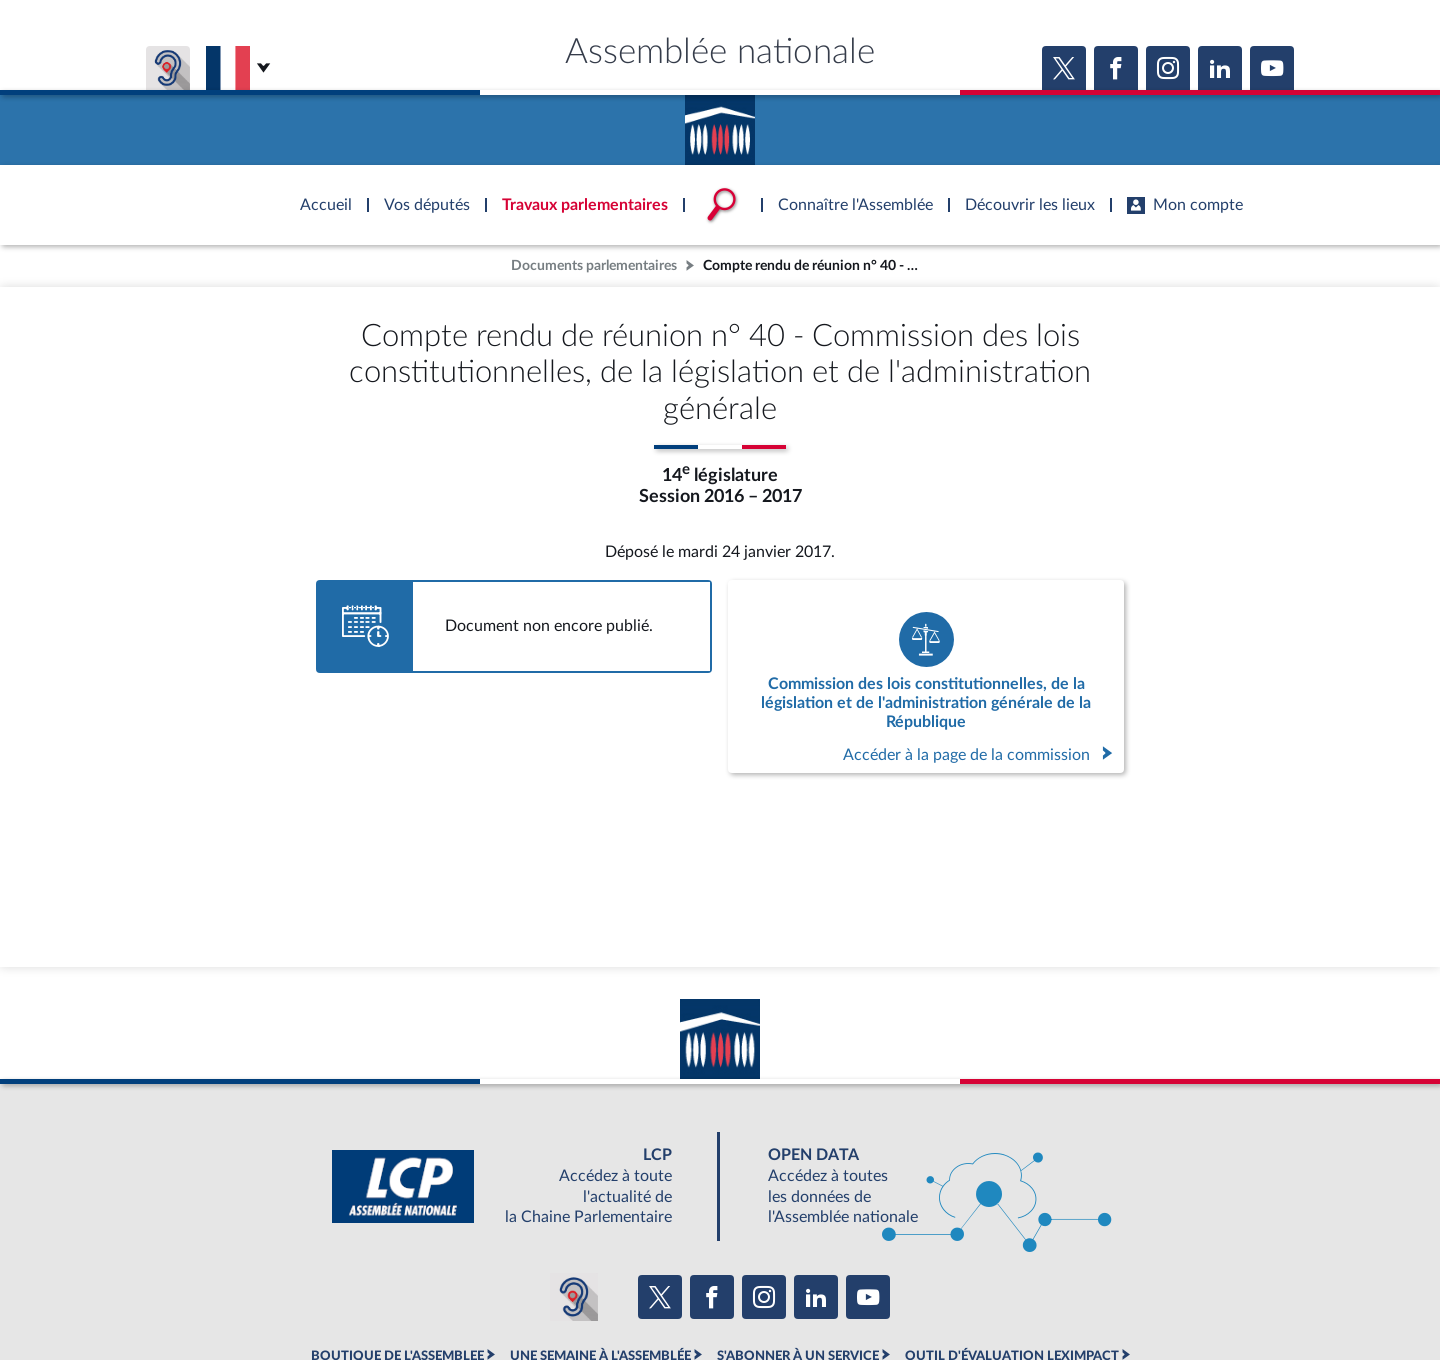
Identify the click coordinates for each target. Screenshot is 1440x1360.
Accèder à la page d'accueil (720, 123)
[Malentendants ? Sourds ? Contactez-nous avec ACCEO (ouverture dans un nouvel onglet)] (574, 1297)
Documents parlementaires (594, 265)
